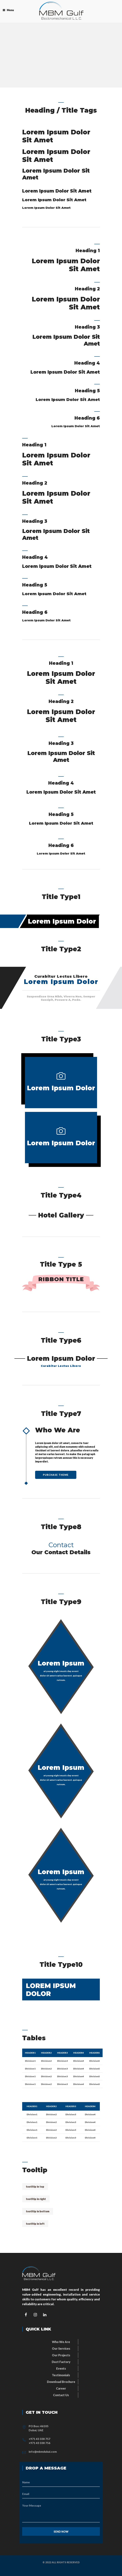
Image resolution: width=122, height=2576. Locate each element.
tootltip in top (35, 2186)
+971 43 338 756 (39, 2443)
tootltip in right (36, 2199)
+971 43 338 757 (39, 2438)
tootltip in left (35, 2223)
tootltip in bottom (37, 2211)
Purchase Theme (56, 1474)
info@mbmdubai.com (43, 2451)
